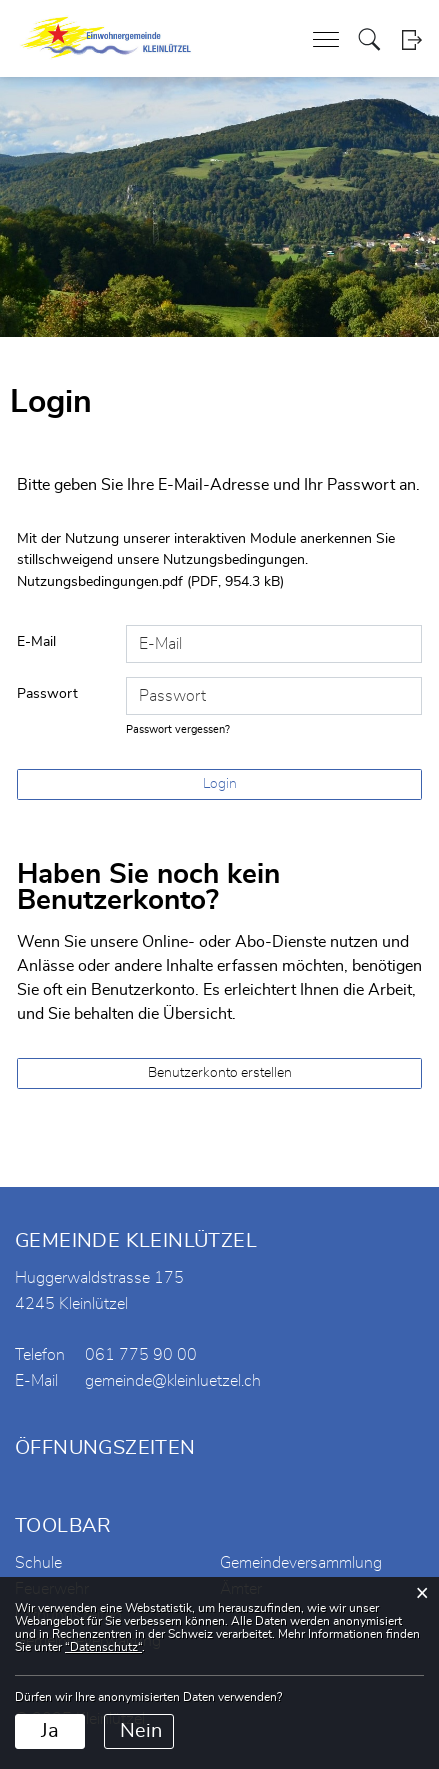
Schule (38, 1563)
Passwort (47, 694)
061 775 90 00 (141, 1355)
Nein (141, 1731)
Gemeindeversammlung (301, 1563)
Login (411, 39)
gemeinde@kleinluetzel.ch (173, 1381)
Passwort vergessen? (178, 729)
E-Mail (36, 642)
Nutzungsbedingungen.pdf (100, 582)
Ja (50, 1731)
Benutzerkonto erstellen (220, 1073)
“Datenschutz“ (103, 1647)
